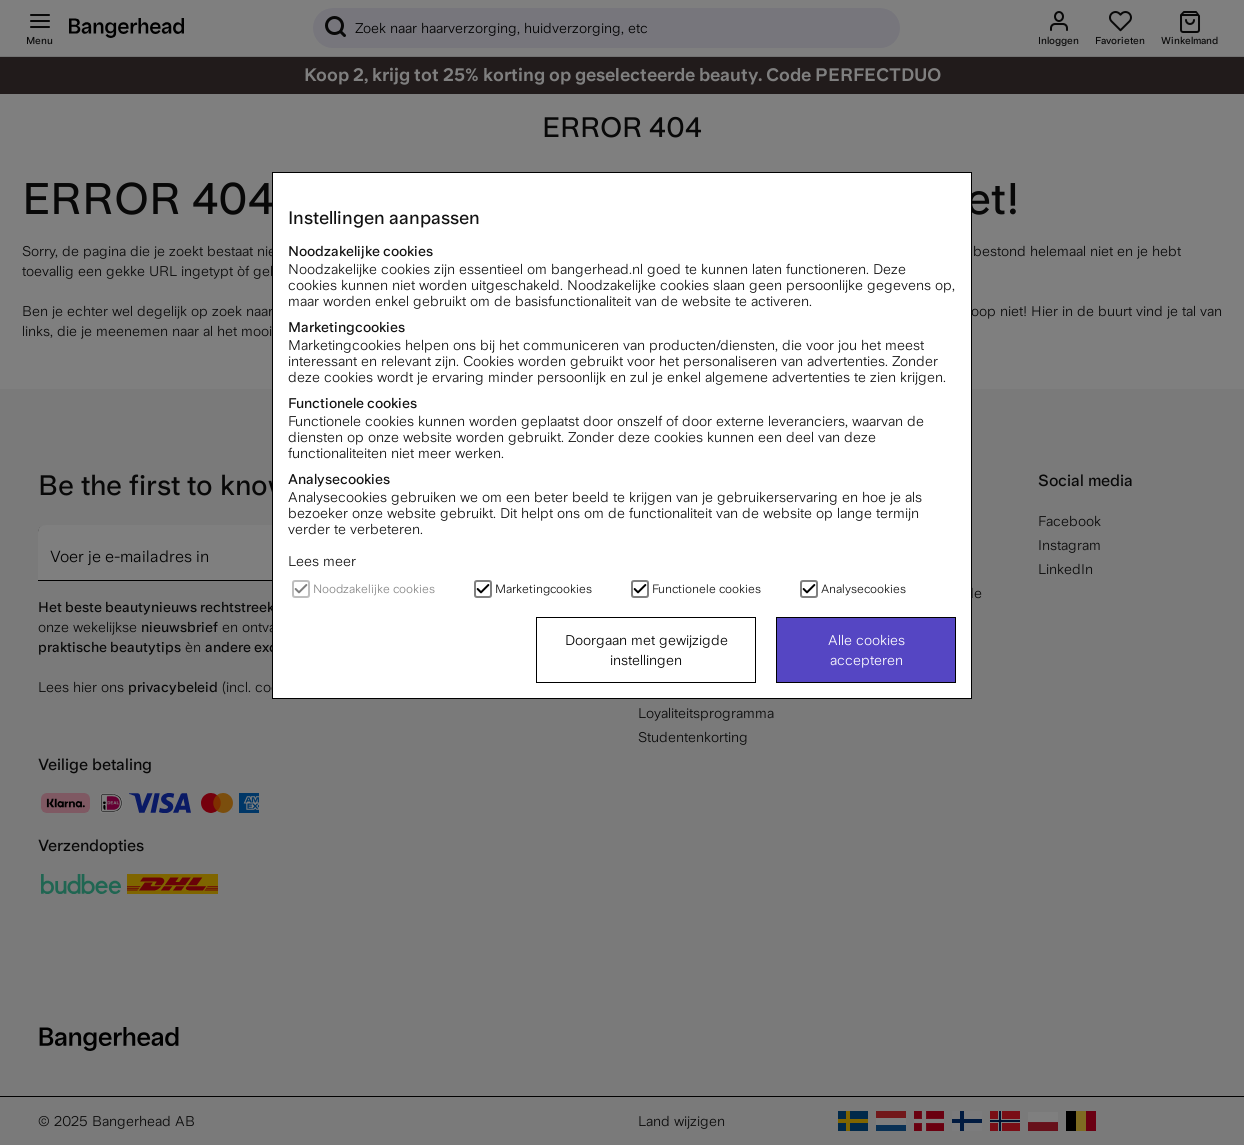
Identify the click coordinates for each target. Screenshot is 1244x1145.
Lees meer (322, 561)
